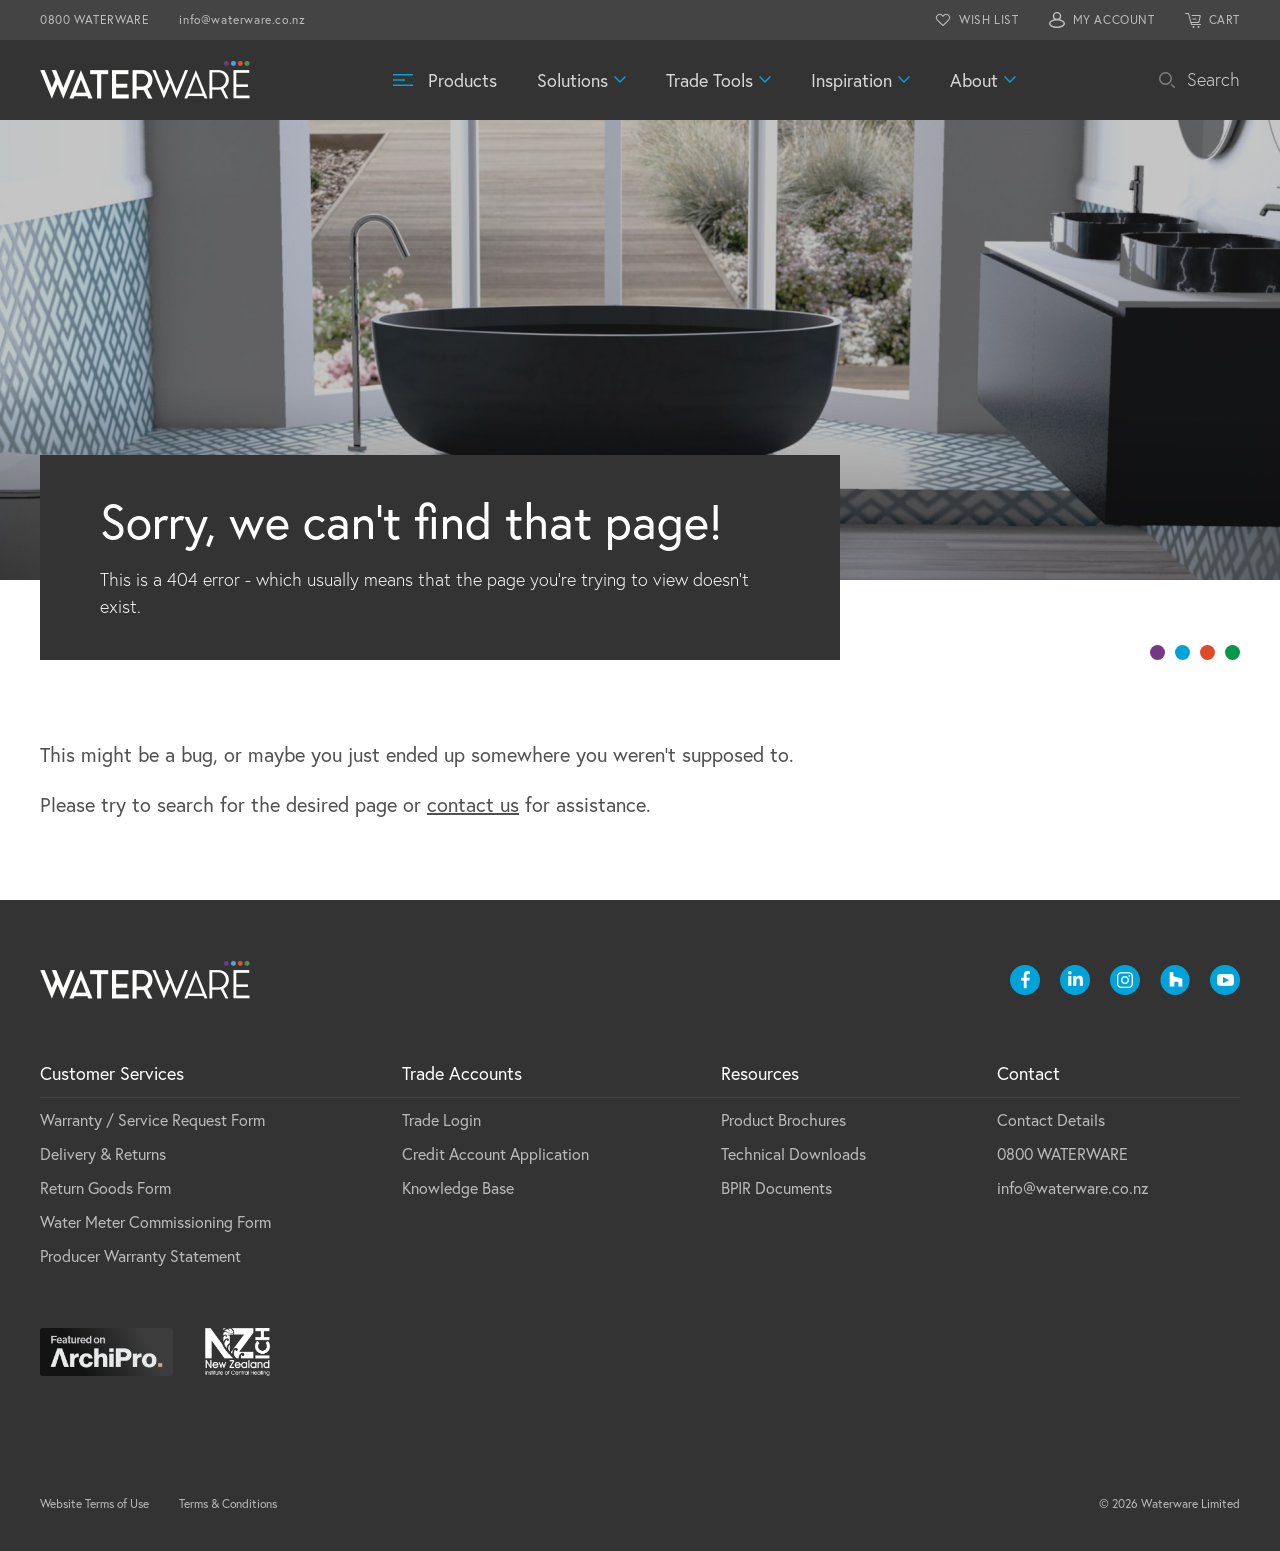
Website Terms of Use (94, 1503)
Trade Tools (709, 80)
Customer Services (112, 1073)
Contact (1028, 1073)
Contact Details (1051, 1119)
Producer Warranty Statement (140, 1255)
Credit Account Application (495, 1153)
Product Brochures (783, 1119)
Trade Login (441, 1119)
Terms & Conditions (228, 1503)
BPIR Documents (776, 1187)
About (974, 80)
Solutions (572, 80)
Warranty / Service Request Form (152, 1119)
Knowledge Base (458, 1187)
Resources (760, 1073)
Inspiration (851, 80)
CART (1224, 19)
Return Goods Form (105, 1187)
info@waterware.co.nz (242, 19)
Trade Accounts (462, 1073)
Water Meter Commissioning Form (155, 1221)
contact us (473, 804)
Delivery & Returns (103, 1153)
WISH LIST (988, 19)
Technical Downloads (793, 1153)
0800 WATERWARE (94, 19)
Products (462, 80)
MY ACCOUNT (1114, 19)
